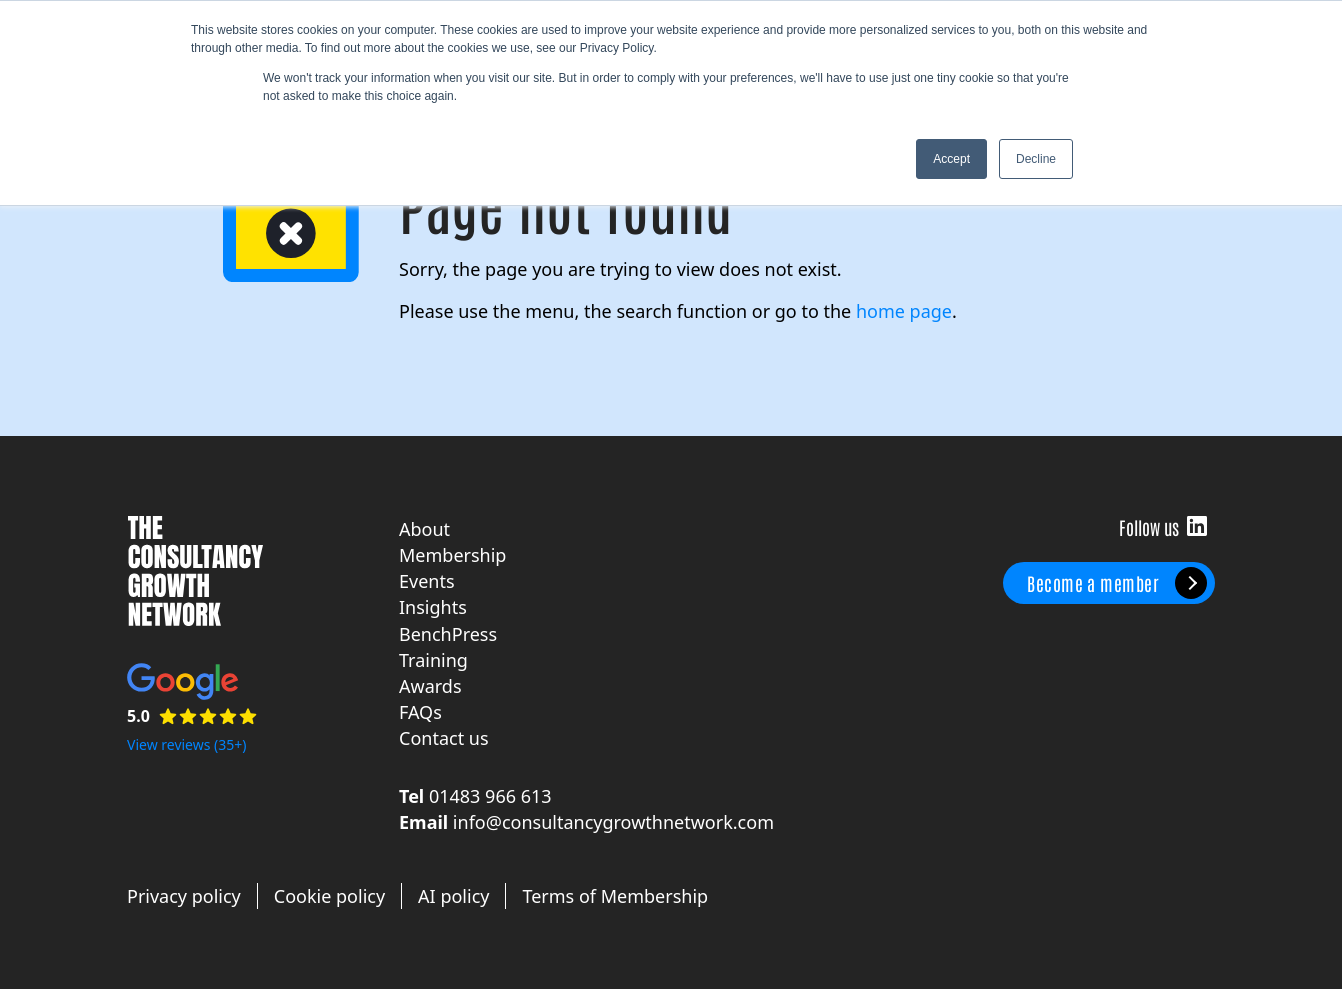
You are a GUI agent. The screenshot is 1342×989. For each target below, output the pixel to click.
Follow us (1197, 526)
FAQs (420, 712)
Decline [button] (1036, 159)
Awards (430, 686)
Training (433, 660)
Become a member (1093, 583)
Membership (452, 555)
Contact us (444, 738)
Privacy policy (184, 896)
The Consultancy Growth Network (195, 571)
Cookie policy (329, 896)
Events (427, 581)
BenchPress (448, 634)
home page (904, 311)
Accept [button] (951, 159)
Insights (433, 607)
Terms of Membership (615, 896)
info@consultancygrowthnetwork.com (613, 822)
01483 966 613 (490, 796)
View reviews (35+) (187, 744)
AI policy (453, 896)
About (424, 529)
